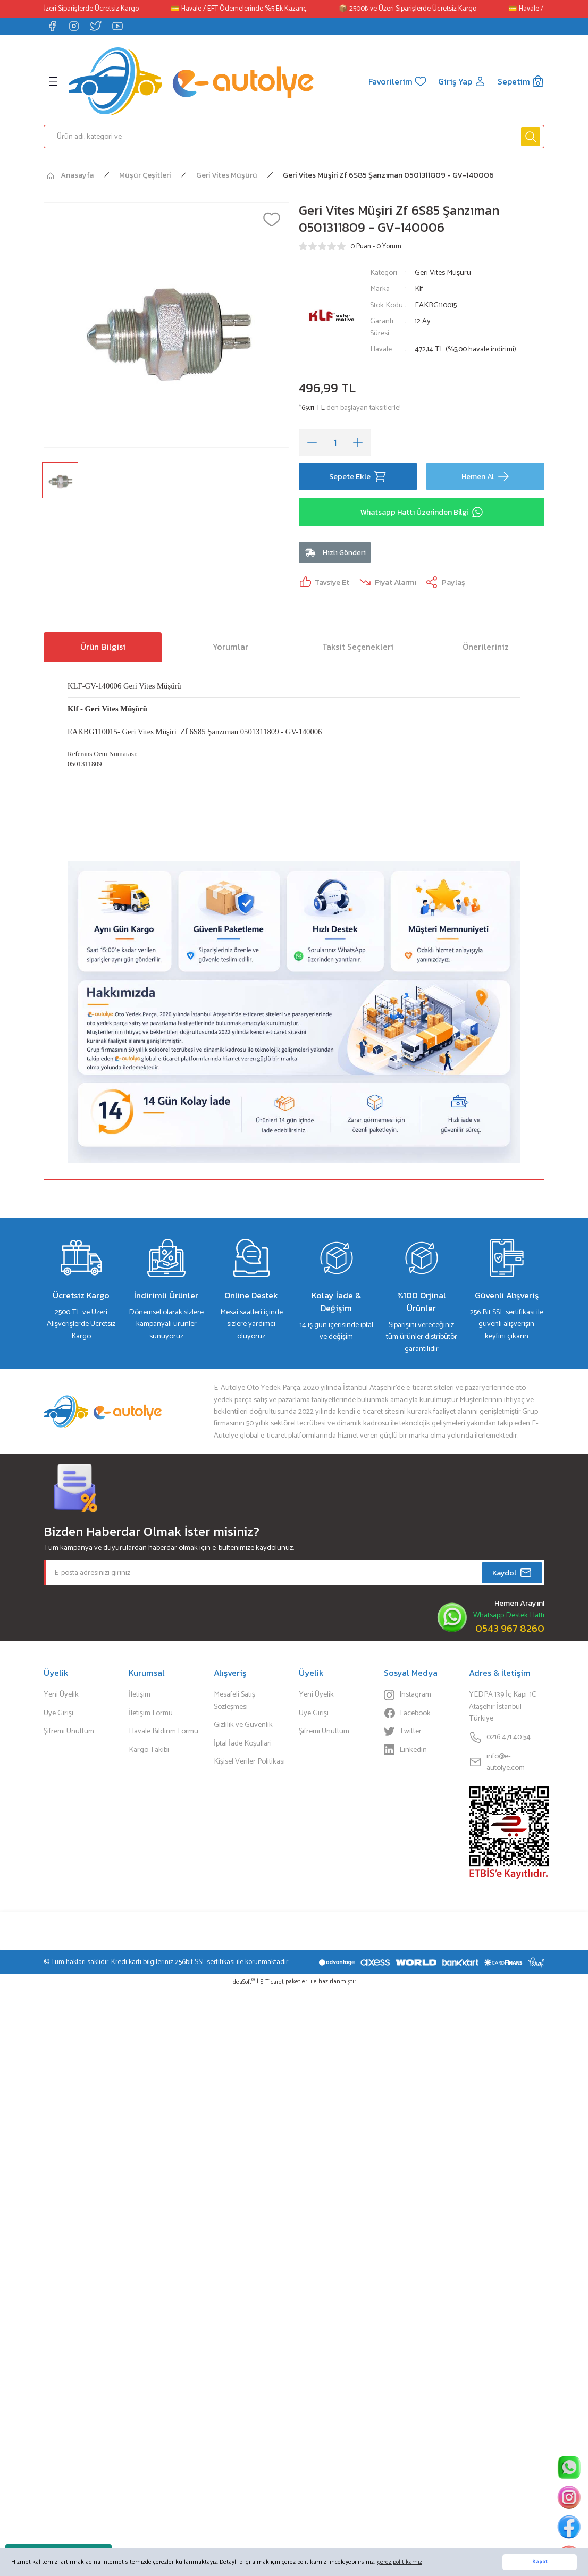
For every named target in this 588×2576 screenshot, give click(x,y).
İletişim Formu (151, 1713)
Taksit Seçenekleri (357, 646)
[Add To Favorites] (271, 219)
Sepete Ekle (358, 476)
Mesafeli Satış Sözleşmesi (234, 1701)
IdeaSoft (243, 1981)
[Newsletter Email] (294, 1572)
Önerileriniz (486, 646)
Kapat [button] (540, 2561)
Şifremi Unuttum (69, 1731)
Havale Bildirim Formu (163, 1731)
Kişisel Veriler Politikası (249, 1761)
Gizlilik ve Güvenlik (243, 1725)
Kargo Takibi (149, 1750)
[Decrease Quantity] (312, 442)
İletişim (139, 1694)
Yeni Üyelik (61, 1694)
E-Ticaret (272, 1981)
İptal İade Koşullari (243, 1743)
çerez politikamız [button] (399, 2562)
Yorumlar (230, 646)
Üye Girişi (58, 1713)
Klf (419, 289)
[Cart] (521, 81)
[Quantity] (335, 442)
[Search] (294, 136)
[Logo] (191, 81)
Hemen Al (485, 476)
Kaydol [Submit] (512, 1572)
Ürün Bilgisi (102, 646)
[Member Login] (462, 81)
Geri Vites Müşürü (443, 272)
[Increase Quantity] (358, 442)
